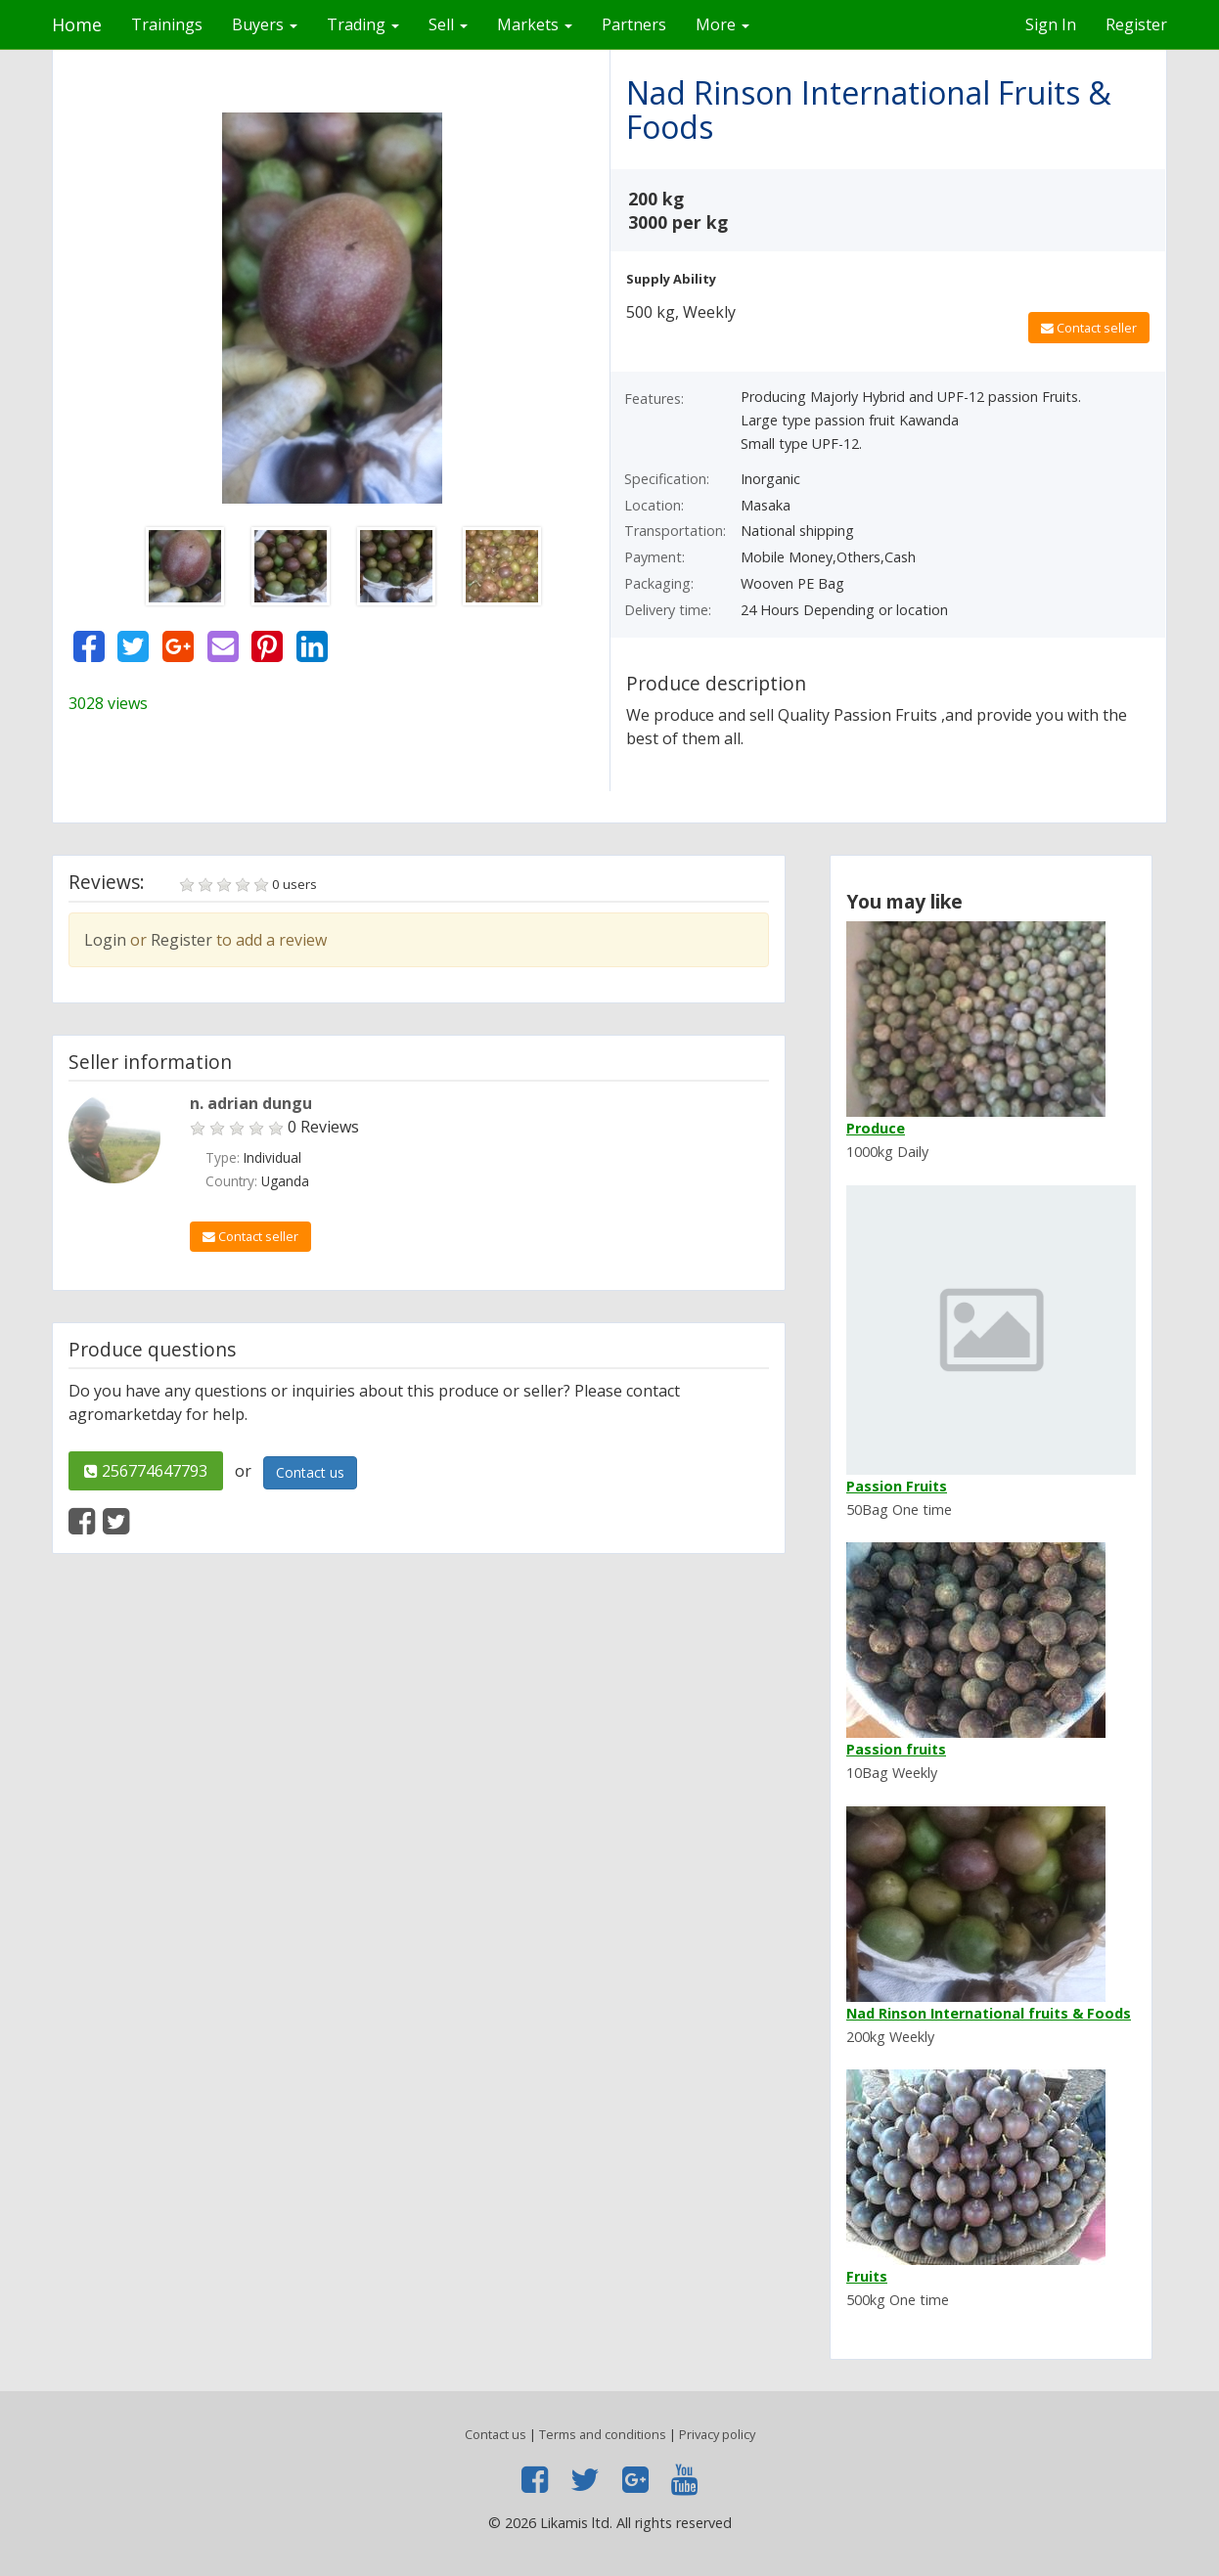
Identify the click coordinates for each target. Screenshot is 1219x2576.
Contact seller (1089, 327)
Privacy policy (717, 2434)
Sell (448, 24)
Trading (363, 24)
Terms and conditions (602, 2434)
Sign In (1050, 24)
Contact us (310, 1472)
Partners (634, 24)
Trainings (167, 24)
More (722, 24)
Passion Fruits (896, 1486)
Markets (534, 24)
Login (105, 940)
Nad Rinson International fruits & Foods (988, 2013)
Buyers (264, 24)
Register (1136, 24)
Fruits (866, 2276)
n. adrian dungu (251, 1103)
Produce (875, 1128)
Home (77, 24)
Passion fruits (896, 1749)
